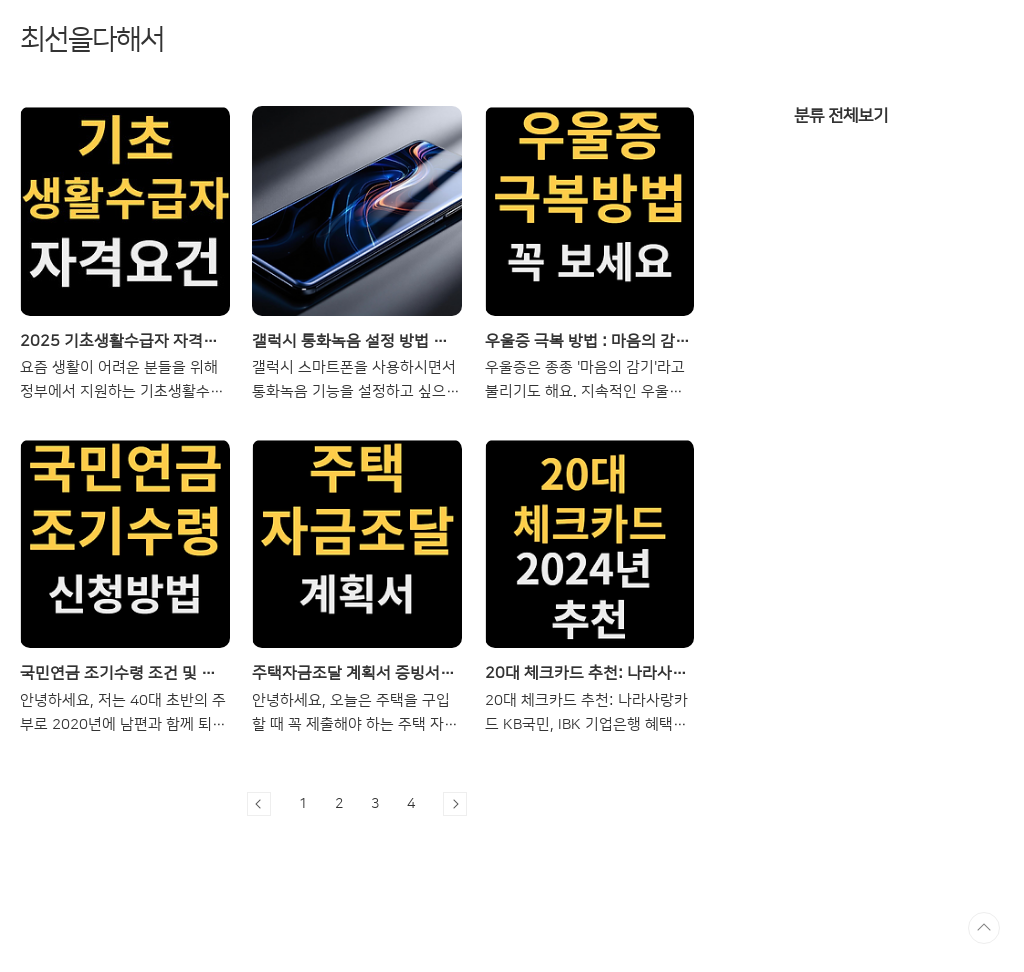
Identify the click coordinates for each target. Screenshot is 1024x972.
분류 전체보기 (841, 115)
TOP (984, 928)
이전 (259, 804)
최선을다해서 (92, 39)
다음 (455, 804)
